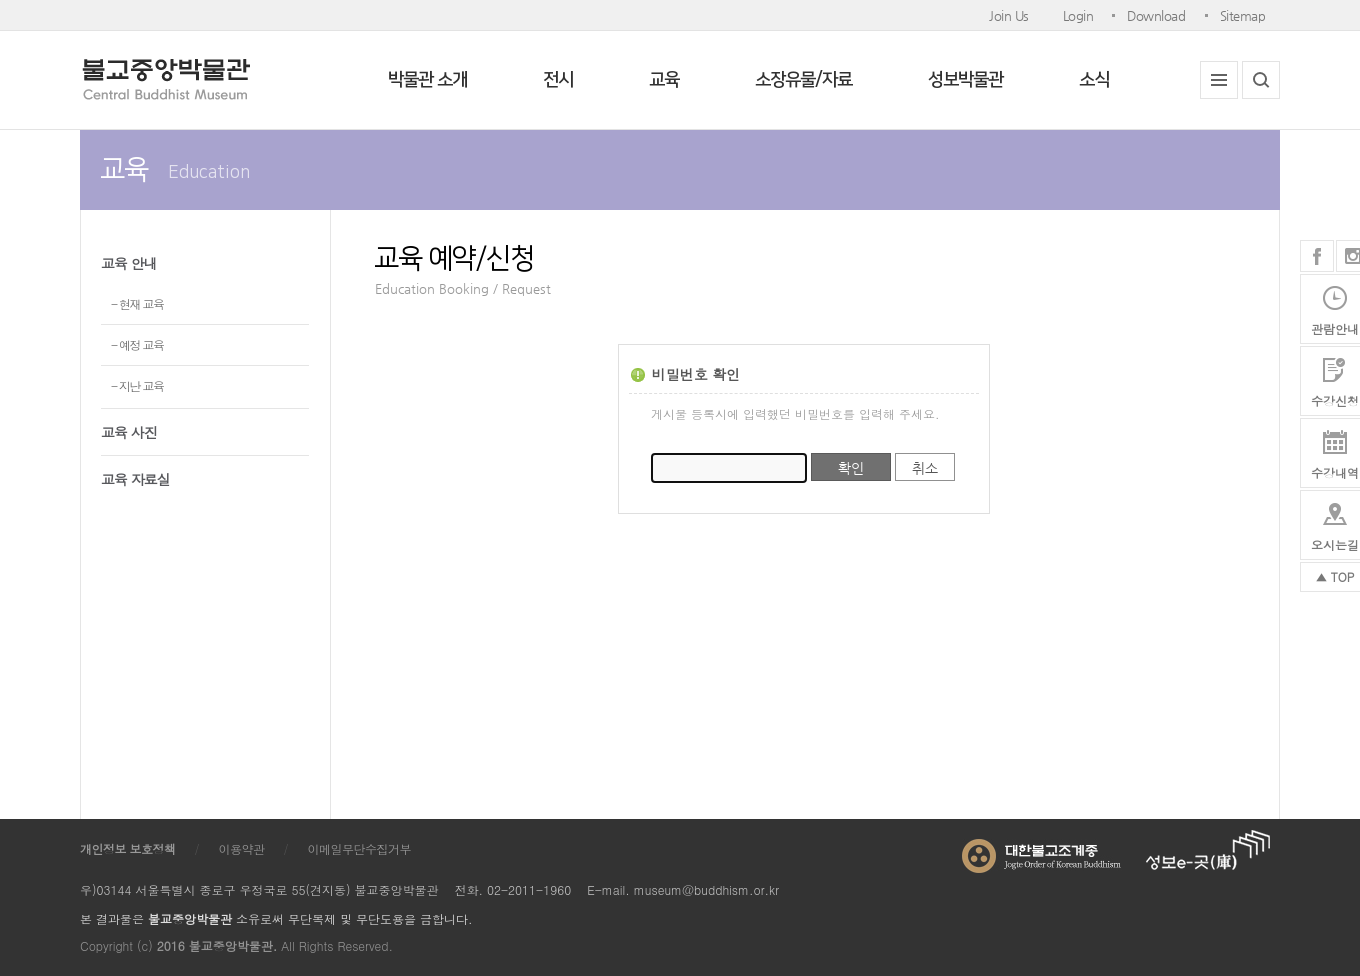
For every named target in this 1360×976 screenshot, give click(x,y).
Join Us (1009, 15)
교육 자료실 (135, 479)
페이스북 (1317, 256)
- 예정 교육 (137, 344)
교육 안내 (129, 263)
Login (1078, 15)
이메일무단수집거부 (360, 848)
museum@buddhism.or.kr (706, 889)
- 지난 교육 (137, 385)
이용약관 (242, 848)
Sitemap (1243, 15)
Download (1156, 15)
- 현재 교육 (137, 303)
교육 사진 (129, 432)
